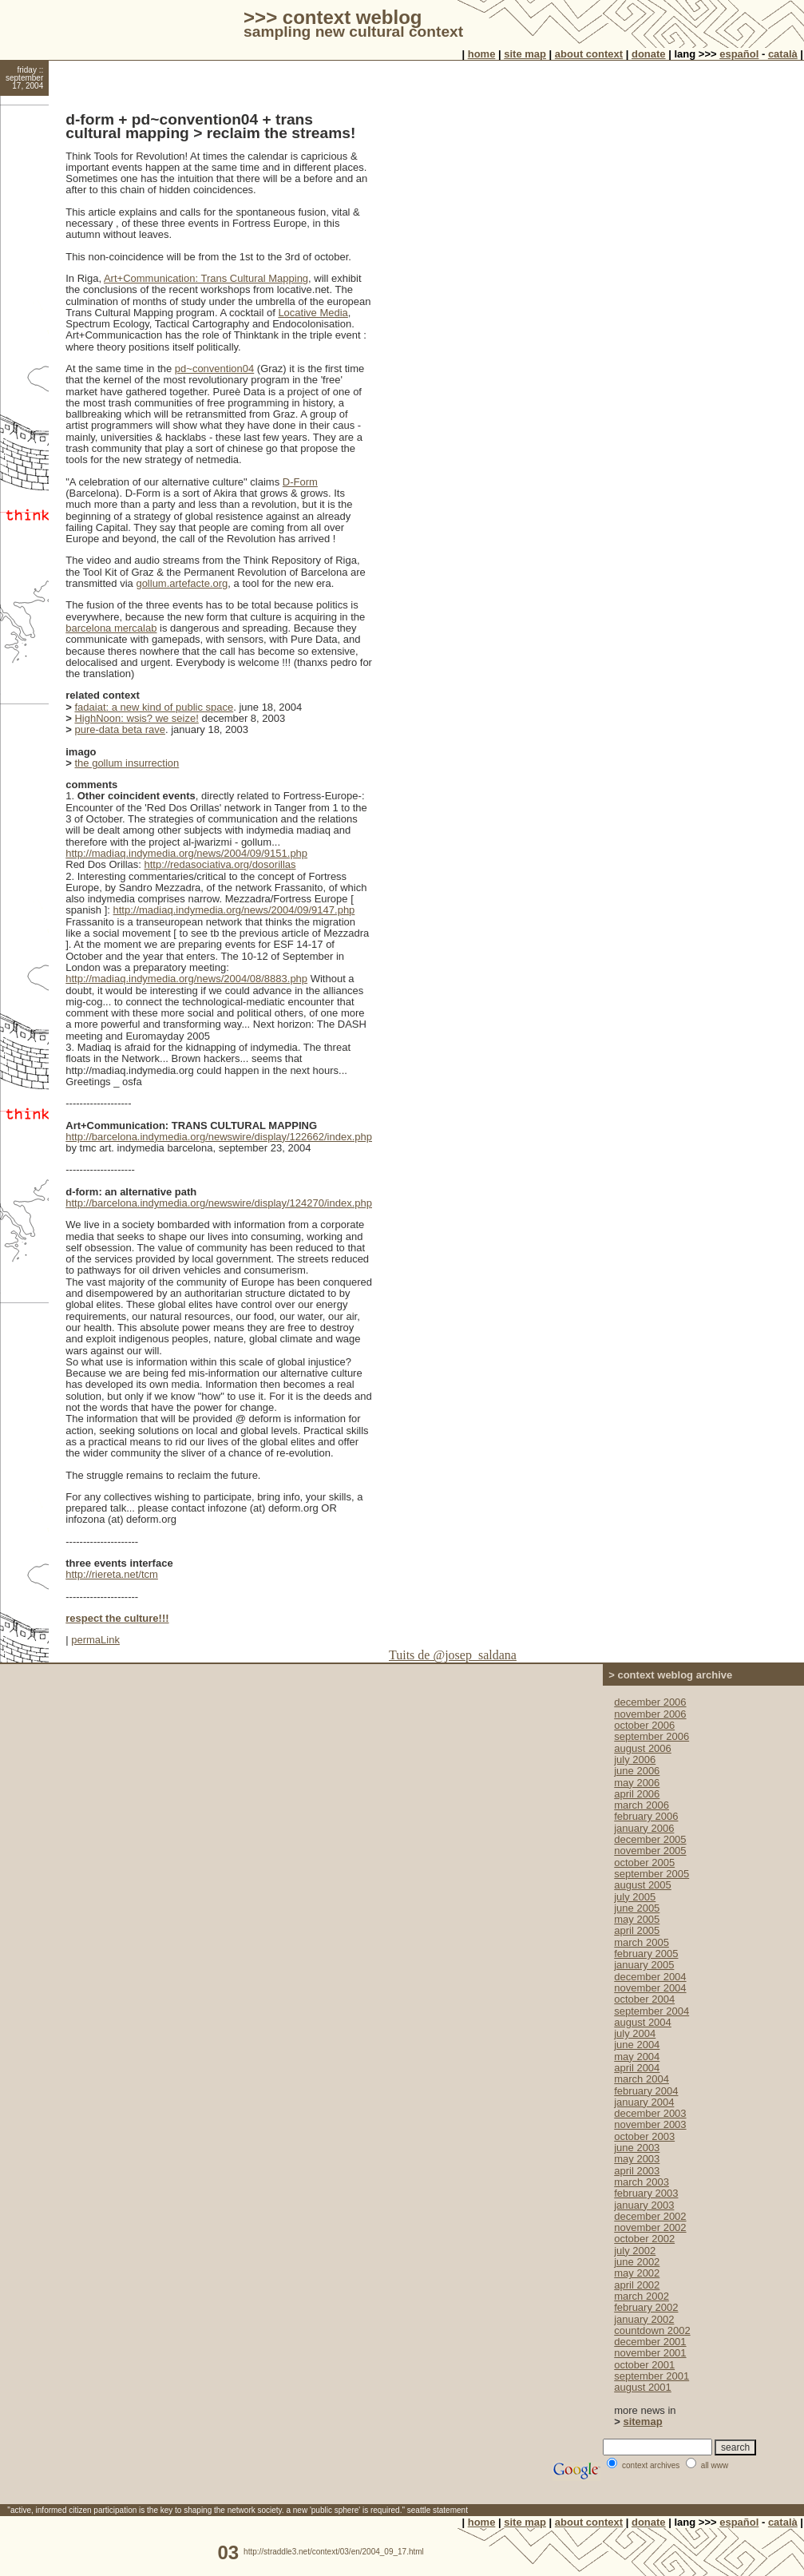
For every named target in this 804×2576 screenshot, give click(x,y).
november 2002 (650, 2227)
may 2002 (636, 2273)
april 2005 (636, 1930)
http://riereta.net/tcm (111, 1574)
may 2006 (636, 1783)
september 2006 (651, 1736)
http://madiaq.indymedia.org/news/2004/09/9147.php (234, 910)
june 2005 (636, 1908)
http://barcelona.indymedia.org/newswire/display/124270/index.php (218, 1203)
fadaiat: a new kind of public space (153, 707)
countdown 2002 (652, 2330)
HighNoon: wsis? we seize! (136, 718)
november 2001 (650, 2353)
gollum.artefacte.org (182, 583)
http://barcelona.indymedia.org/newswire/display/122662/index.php (218, 1137)
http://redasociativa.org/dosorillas (220, 864)
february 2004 (646, 2091)
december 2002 (650, 2216)
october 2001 (644, 2365)
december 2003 (650, 2113)
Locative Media (312, 313)
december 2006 (650, 1702)
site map (525, 54)
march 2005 (641, 1942)
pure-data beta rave (119, 729)
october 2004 (644, 1999)
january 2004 (644, 2102)
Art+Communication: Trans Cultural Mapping (206, 278)
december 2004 (650, 1977)
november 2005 (650, 1851)
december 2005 (650, 1839)
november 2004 (650, 1988)
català (783, 54)
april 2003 (636, 2171)
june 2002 (636, 2262)
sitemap (642, 2421)
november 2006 (650, 1714)
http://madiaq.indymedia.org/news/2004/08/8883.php (186, 979)
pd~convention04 (214, 369)
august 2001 (642, 2387)
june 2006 (636, 1771)
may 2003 (636, 2159)
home (482, 54)
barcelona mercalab (110, 628)
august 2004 (642, 2022)
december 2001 (650, 2342)
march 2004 (641, 2079)
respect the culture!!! (116, 1618)
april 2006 (636, 1794)
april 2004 (636, 2068)
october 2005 (644, 1863)
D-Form (300, 482)
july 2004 (634, 2033)
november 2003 (650, 2124)
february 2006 (646, 1816)
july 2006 (634, 1760)
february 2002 (646, 2307)
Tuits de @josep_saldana (453, 1655)
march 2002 (641, 2296)
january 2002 (644, 2319)
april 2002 (636, 2285)
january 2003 (644, 2205)
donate (649, 54)
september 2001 (651, 2376)
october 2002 (644, 2239)
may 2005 (636, 1919)
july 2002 (634, 2251)
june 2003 (636, 2148)
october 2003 (644, 2136)
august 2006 (642, 1748)
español (738, 54)
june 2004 (636, 2045)
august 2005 (642, 1885)
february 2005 (646, 1954)
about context (589, 54)
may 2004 (636, 2057)
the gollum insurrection (126, 763)
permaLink (95, 1640)
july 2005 (634, 1897)
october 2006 (644, 1725)
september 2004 (651, 2011)
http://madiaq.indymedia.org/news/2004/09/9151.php (186, 853)
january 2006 (644, 1828)
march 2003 (641, 2182)
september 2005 (651, 1874)
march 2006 (641, 1805)
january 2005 (644, 1965)
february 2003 (646, 2193)
